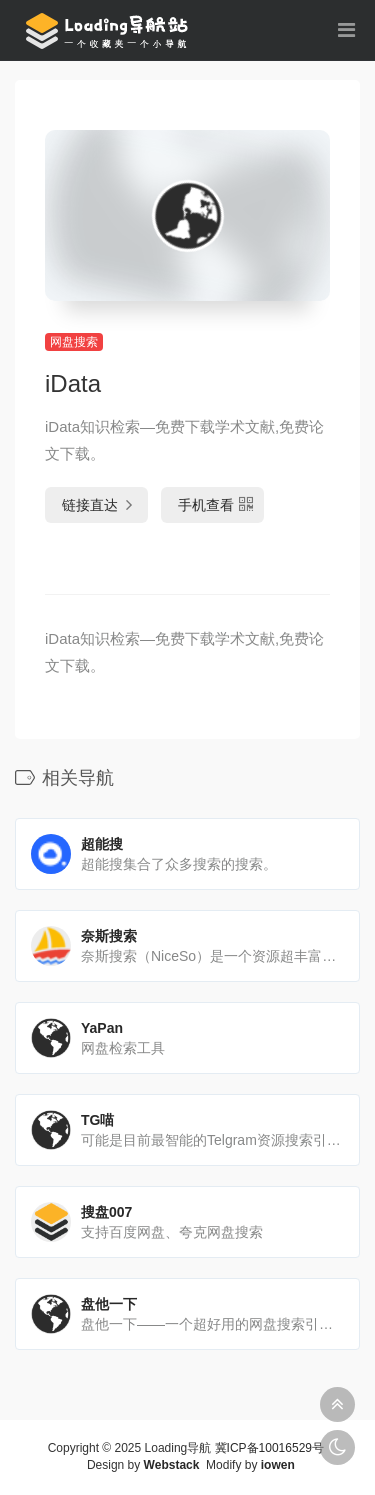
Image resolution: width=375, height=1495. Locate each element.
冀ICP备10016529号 (269, 1448)
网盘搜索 (74, 342)
